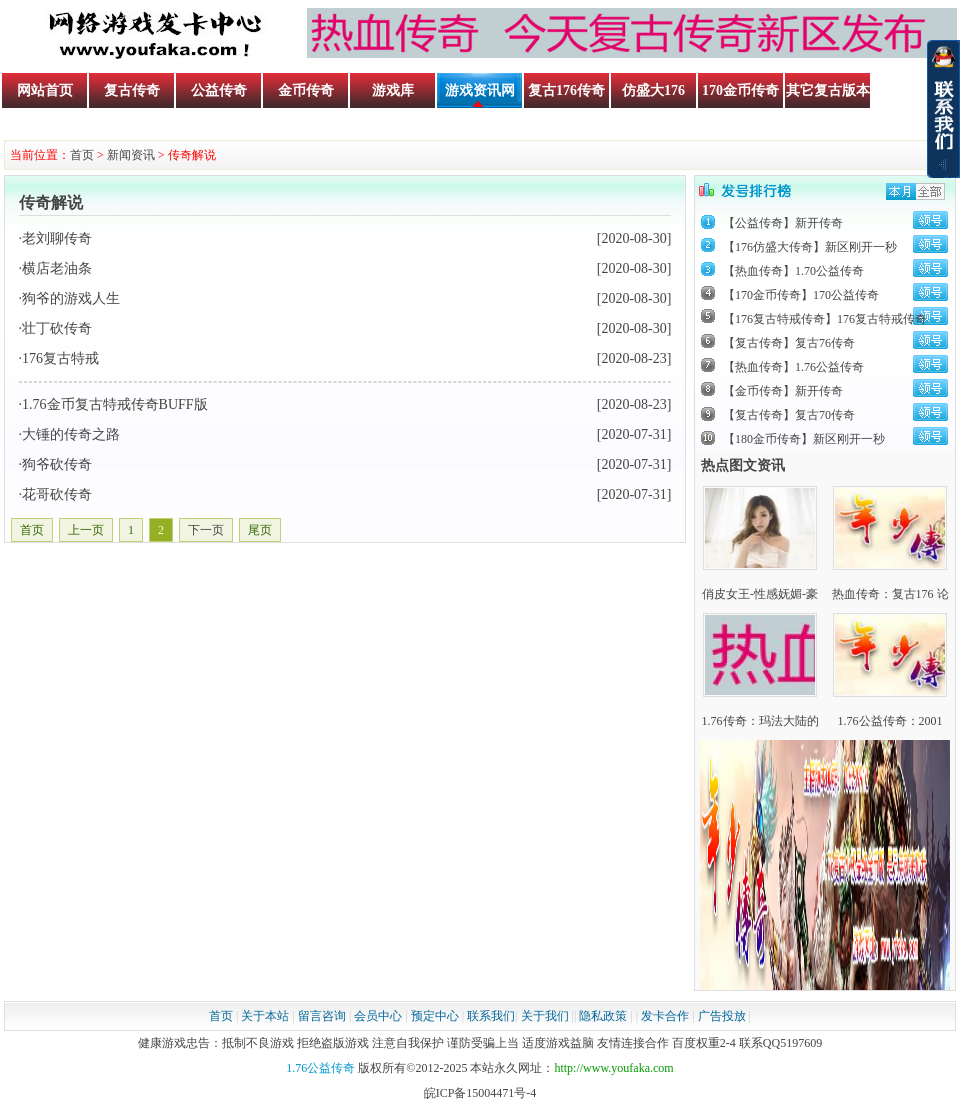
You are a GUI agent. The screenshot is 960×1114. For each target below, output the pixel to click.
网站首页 (45, 90)
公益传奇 (219, 90)
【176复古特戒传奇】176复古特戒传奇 (825, 319)
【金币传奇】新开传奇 (783, 391)
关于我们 (545, 1016)
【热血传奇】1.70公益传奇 (793, 271)
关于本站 (265, 1016)
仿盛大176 (653, 90)
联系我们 (491, 1016)
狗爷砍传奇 (57, 464)
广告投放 (722, 1016)
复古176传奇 (566, 90)
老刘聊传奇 (57, 238)
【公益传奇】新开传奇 (783, 223)
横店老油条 (57, 268)
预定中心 (435, 1016)
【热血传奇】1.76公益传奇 (793, 367)
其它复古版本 (828, 90)
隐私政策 (603, 1016)
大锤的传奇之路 (71, 434)
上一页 (86, 530)
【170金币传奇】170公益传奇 (801, 295)
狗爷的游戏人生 (71, 298)
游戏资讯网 (480, 90)
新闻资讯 (131, 155)
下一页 (206, 530)
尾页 (260, 530)
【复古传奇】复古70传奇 (789, 415)
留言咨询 (322, 1016)
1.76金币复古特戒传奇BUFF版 (115, 404)
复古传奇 (132, 90)
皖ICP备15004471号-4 (480, 1093)
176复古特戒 (60, 358)
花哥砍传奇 (57, 494)
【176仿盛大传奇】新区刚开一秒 (810, 247)
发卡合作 (665, 1016)
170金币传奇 (740, 90)
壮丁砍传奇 (57, 328)
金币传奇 (306, 90)
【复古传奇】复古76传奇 (789, 343)
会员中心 (378, 1016)
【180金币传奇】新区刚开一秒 (804, 439)
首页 (82, 155)
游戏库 (393, 90)
